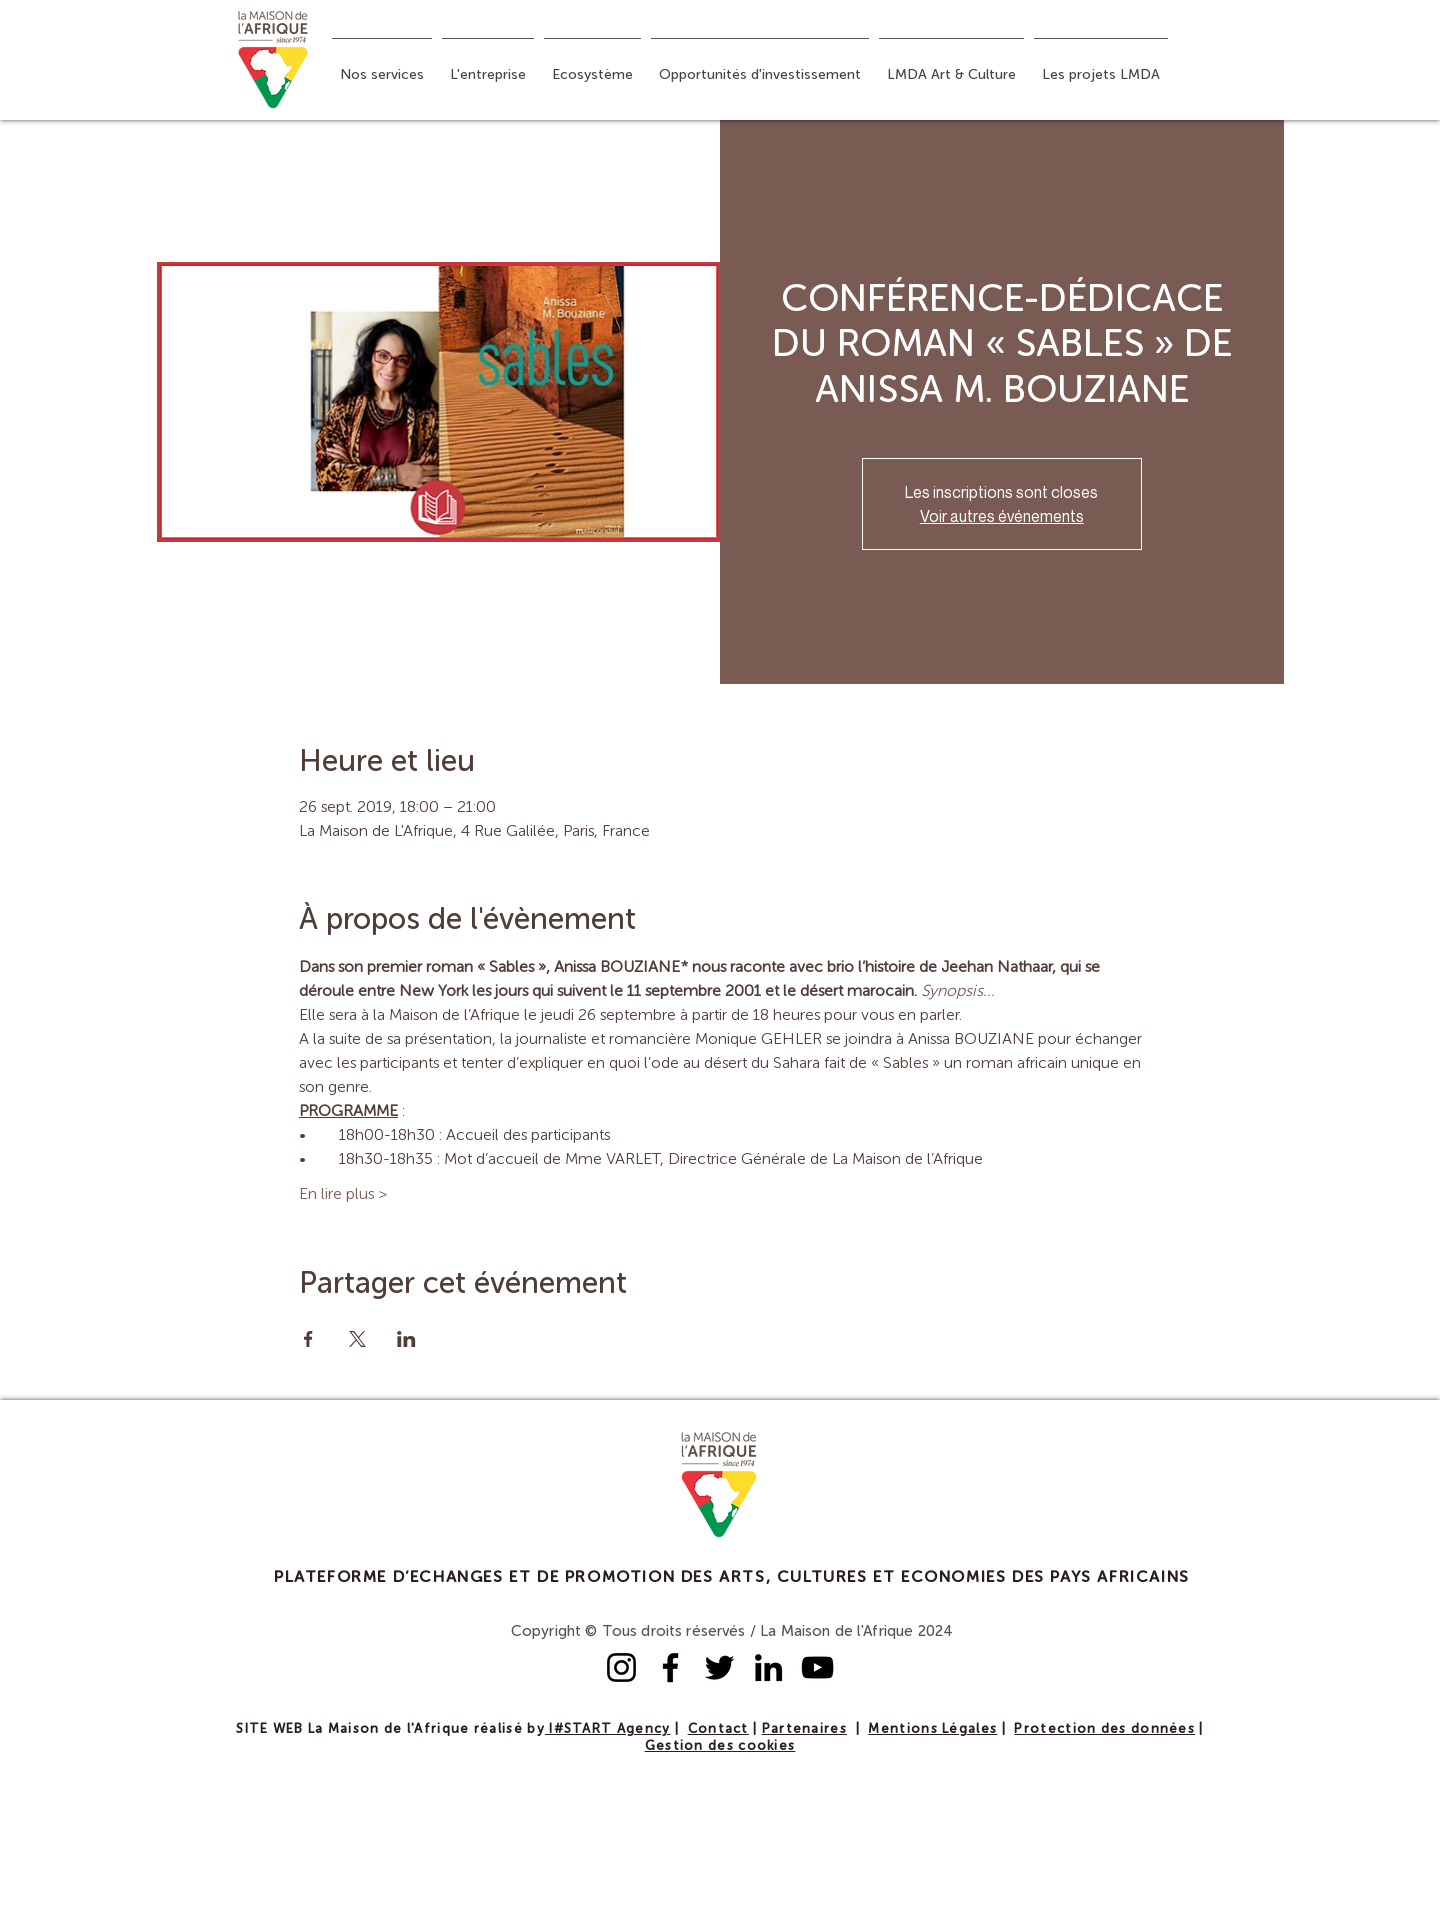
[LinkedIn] (768, 1667)
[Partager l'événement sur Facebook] (308, 1339)
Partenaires (804, 1729)
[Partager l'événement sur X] (357, 1339)
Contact (718, 1729)
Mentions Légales (932, 1729)
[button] (382, 66)
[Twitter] (719, 1667)
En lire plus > (343, 1195)
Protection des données (1104, 1729)
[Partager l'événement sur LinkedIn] (406, 1339)
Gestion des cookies (720, 1746)
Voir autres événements (1002, 516)
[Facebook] (670, 1667)
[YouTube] (817, 1667)
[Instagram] (621, 1667)
